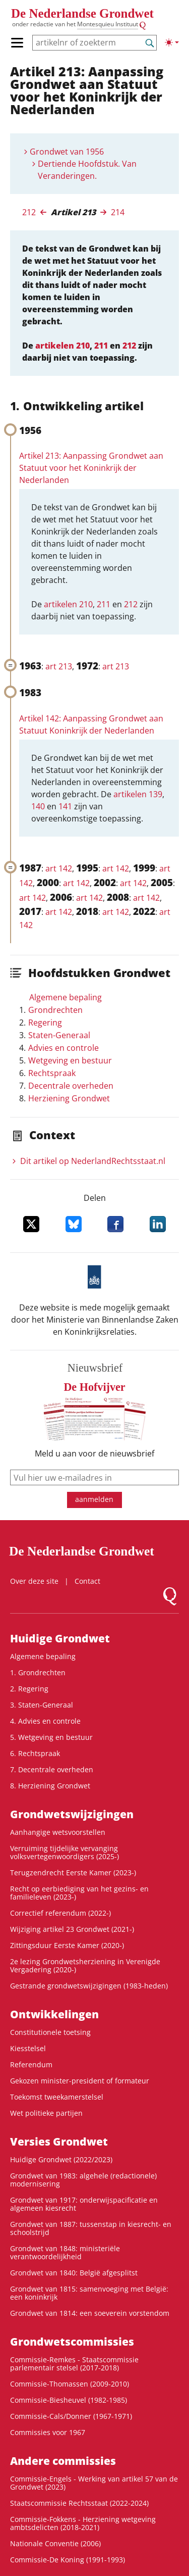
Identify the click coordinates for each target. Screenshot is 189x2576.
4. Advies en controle (45, 1721)
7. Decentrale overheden (51, 1769)
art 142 (58, 868)
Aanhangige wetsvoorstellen (57, 1832)
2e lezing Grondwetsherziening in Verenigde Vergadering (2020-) (85, 1965)
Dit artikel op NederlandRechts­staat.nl (92, 1161)
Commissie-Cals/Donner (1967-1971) (71, 2416)
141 (65, 806)
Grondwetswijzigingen (72, 1814)
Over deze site (34, 1581)
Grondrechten (55, 1009)
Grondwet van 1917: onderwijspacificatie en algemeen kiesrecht (84, 2204)
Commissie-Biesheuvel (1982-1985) (68, 2400)
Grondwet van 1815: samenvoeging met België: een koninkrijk (89, 2293)
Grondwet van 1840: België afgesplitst (74, 2272)
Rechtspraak (52, 1073)
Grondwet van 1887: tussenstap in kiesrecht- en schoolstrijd (90, 2228)
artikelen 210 (62, 345)
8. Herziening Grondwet (50, 1785)
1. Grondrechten (38, 1672)
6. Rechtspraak (35, 1753)
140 (38, 806)
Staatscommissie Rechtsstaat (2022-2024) (79, 2503)
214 (117, 212)
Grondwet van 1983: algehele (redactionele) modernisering (83, 2180)
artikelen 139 (137, 794)
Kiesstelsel (28, 2048)
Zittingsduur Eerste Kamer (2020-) (67, 1945)
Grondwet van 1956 (67, 151)
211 (101, 345)
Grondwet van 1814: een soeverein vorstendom (89, 2313)
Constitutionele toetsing (50, 2032)
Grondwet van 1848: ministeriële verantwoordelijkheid (65, 2252)
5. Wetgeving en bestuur (51, 1737)
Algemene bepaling (65, 997)
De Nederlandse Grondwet (82, 13)
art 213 (58, 666)
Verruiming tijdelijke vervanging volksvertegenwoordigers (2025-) (64, 1852)
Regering (45, 1022)
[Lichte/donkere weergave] (172, 42)
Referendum (31, 2064)
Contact (87, 1581)
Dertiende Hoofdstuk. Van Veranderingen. (87, 169)
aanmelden (94, 1499)
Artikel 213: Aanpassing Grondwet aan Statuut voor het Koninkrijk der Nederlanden (91, 467)
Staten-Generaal (59, 1035)
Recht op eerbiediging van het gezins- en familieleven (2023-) (79, 1893)
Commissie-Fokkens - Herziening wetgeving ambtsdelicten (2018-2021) (83, 2523)
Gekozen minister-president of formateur (79, 2080)
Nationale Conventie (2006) (55, 2543)
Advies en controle (63, 1047)
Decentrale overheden (70, 1085)
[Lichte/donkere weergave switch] (172, 42)
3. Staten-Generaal (41, 1705)
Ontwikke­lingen (54, 2014)
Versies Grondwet (59, 2141)
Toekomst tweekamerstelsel (56, 2097)
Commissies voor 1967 (47, 2432)
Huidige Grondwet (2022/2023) (61, 2159)
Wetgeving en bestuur (70, 1060)
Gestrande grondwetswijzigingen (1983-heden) (89, 1985)
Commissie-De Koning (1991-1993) (67, 2559)
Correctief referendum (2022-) (60, 1913)
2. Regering (29, 1688)
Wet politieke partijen (46, 2113)
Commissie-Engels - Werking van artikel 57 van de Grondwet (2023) (94, 2483)
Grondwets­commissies (72, 2342)
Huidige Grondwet (60, 1638)
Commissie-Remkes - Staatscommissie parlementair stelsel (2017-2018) (74, 2363)
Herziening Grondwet (69, 1098)
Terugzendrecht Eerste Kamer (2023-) (73, 1872)
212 (29, 212)
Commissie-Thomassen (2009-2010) (69, 2384)
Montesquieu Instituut (107, 24)
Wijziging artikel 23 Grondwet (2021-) (72, 1929)
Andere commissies (63, 2461)
